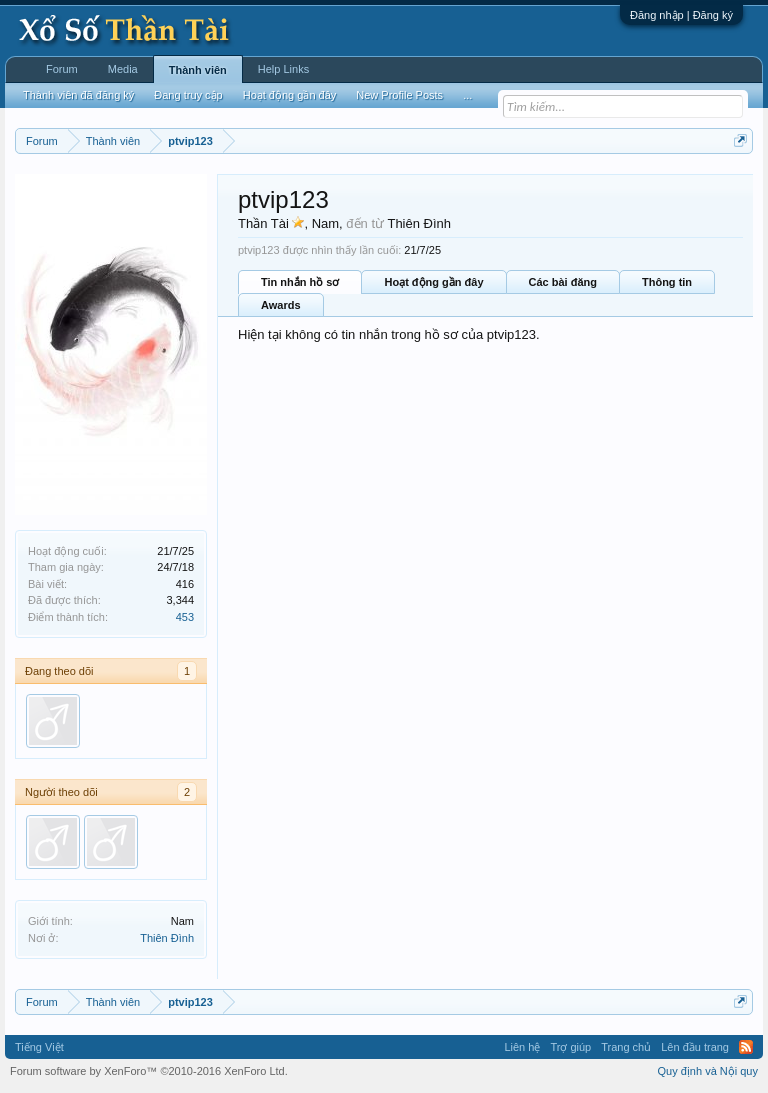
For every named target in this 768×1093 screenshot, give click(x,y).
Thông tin (667, 282)
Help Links (283, 69)
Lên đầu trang (695, 1047)
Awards (281, 305)
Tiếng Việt (39, 1047)
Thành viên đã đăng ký (78, 95)
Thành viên (198, 70)
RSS (746, 1047)
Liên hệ (522, 1047)
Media (123, 69)
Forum (62, 69)
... (467, 95)
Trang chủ (626, 1047)
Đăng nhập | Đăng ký (681, 15)
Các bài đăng (563, 282)
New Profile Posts (399, 95)
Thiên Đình (167, 938)
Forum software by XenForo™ (149, 1071)
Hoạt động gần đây (433, 282)
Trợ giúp (570, 1047)
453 (185, 617)
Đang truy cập (188, 95)
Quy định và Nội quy (708, 1071)
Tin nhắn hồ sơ (300, 282)
